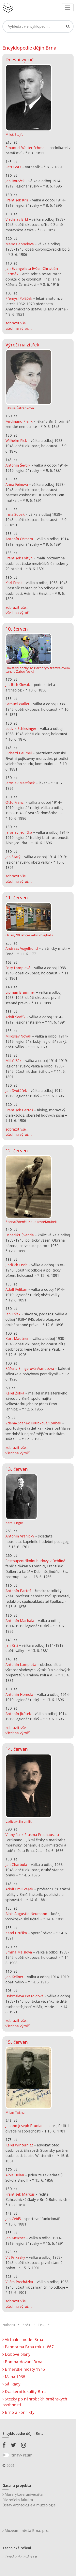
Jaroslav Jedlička (18, 832)
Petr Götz (13, 166)
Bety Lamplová (17, 967)
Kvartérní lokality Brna (24, 2391)
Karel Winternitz (19, 2145)
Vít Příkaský (15, 2257)
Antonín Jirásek (18, 1713)
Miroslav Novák (18, 1036)
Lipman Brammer (20, 992)
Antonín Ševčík (17, 465)
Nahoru (8, 2324)
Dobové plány (16, 2354)
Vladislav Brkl (16, 219)
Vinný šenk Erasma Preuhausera (32, 1834)
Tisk (41, 2324)
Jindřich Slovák (17, 684)
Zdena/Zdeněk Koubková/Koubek (33, 1423)
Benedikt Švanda (19, 1234)
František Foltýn (19, 558)
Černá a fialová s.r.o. (20, 2556)
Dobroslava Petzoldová (24, 1996)
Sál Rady (11, 2384)
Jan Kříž (11, 1645)
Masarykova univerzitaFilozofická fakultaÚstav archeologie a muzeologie (29, 2499)
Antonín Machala (19, 1620)
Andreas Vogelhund (21, 948)
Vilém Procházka (19, 2281)
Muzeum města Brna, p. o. (25, 2530)
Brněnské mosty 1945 (23, 2369)
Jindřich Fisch (16, 1264)
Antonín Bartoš (18, 1590)
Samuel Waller (17, 703)
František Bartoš (19, 1109)
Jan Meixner (15, 2237)
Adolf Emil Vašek (19, 1889)
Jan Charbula (16, 1864)
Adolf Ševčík (15, 1016)
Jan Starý (12, 856)
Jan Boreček (15, 180)
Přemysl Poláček (18, 298)
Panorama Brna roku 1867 (28, 2346)
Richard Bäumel (18, 753)
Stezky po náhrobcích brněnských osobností (34, 2402)
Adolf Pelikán (16, 1289)
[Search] (38, 26)
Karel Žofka (14, 1393)
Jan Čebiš (13, 2218)
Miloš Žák (13, 1060)
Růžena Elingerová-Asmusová (29, 1368)
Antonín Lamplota (20, 1664)
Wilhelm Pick (16, 440)
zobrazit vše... (16, 323)
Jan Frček (12, 1314)
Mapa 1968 (13, 2376)
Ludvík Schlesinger (20, 728)
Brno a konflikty (18, 2412)
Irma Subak (15, 514)
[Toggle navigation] (68, 7)
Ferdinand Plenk (19, 421)
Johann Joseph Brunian (24, 2125)
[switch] (6, 2455)
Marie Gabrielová (19, 243)
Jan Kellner (14, 1976)
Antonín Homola (19, 1694)
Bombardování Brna (22, 2361)
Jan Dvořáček (16, 1090)
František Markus (20, 2194)
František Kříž (16, 200)
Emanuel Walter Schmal (25, 147)
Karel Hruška (16, 1932)
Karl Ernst (13, 582)
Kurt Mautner (17, 1338)
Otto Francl (15, 802)
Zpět (26, 2324)
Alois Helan (14, 2175)
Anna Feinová (16, 484)
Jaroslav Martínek (20, 782)
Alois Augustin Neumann (26, 1913)
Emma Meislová (18, 1952)
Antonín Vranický (19, 1536)
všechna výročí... (18, 328)
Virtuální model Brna (22, 2339)
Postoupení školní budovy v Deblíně (35, 1560)
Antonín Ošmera (19, 538)
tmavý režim (21, 2455)
